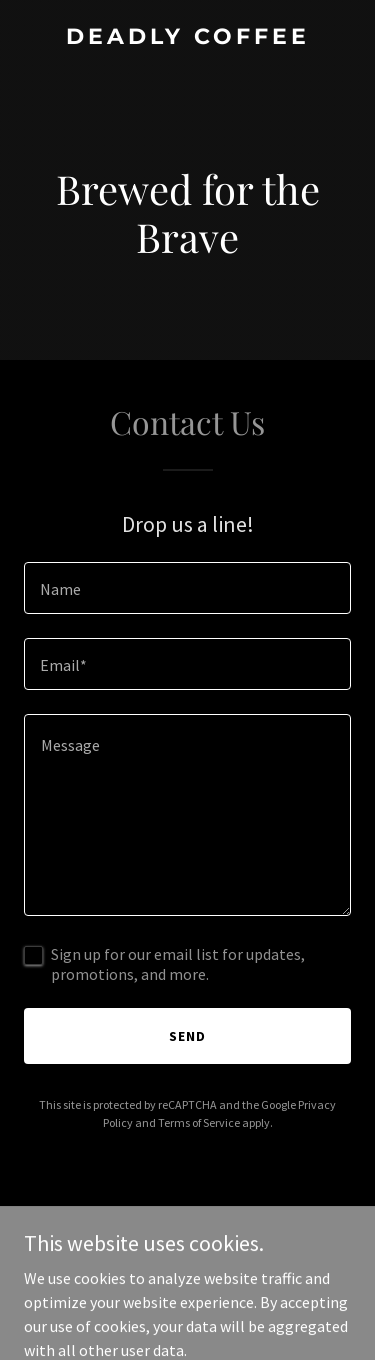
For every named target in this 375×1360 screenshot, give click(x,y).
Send (187, 1036)
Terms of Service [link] (199, 1122)
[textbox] (187, 588)
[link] (187, 38)
